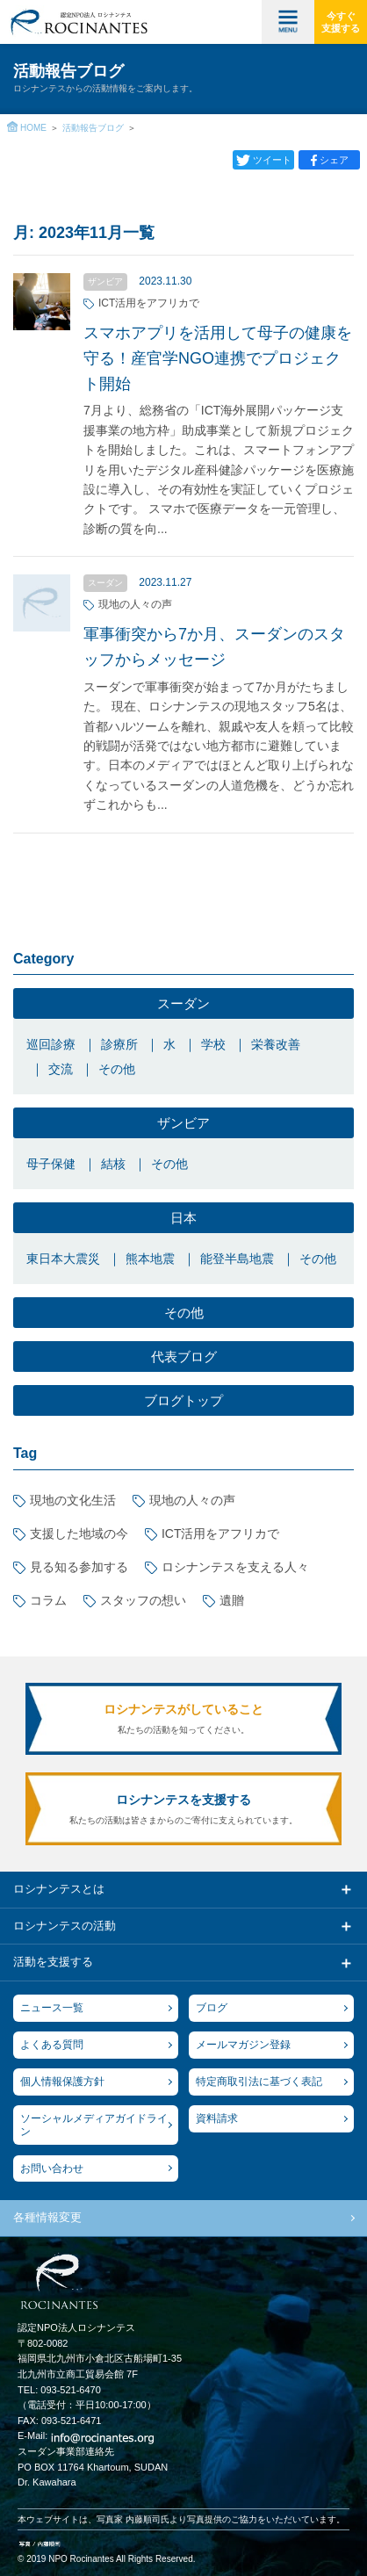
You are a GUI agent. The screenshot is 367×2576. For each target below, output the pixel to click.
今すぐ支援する (340, 22)
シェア (334, 160)
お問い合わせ (51, 2168)
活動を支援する (53, 1961)
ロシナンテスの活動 (64, 1925)
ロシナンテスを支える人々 (235, 1567)
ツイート (272, 160)
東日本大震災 (63, 1259)
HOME (33, 128)
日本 (183, 1217)
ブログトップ (183, 1400)
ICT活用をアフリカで (221, 1533)
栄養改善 (275, 1044)
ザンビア (183, 1122)
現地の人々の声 (192, 1500)
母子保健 (51, 1164)
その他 (116, 1069)
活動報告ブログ (93, 128)
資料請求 (217, 2118)
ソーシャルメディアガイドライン (94, 2124)
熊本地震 (150, 1259)
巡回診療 (51, 1044)
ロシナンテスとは (58, 1888)
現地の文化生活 (73, 1500)
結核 (113, 1164)
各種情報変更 (47, 2217)
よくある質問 (51, 2044)
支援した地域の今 (79, 1533)
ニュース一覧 (51, 2008)
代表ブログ (184, 1356)
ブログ (211, 2008)
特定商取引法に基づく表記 (259, 2081)
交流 (60, 1069)
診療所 (119, 1044)
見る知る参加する (79, 1567)
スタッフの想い (143, 1600)
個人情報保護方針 (62, 2081)
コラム (48, 1600)
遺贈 (231, 1600)
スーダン (183, 1003)
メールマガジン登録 (243, 2044)
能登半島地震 (237, 1259)
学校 (213, 1044)
